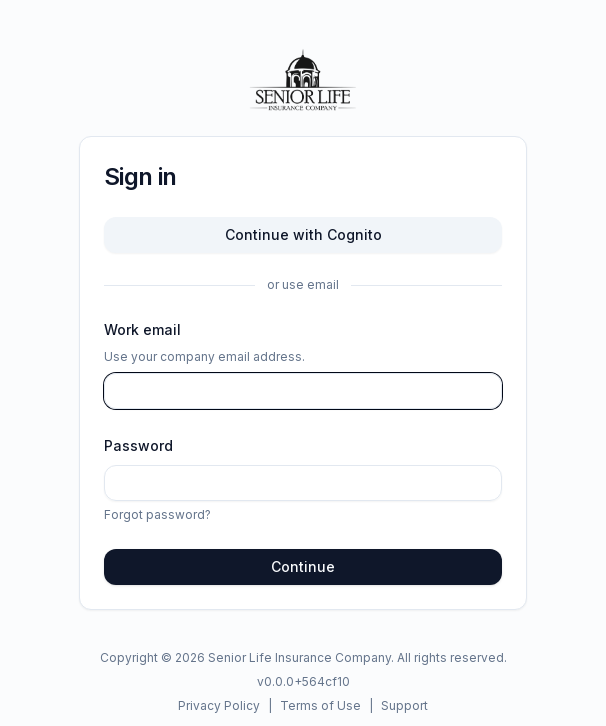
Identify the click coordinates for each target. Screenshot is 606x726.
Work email (142, 329)
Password (138, 445)
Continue (303, 566)
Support (404, 705)
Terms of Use (320, 705)
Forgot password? (157, 514)
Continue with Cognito (303, 234)
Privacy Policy (219, 705)
